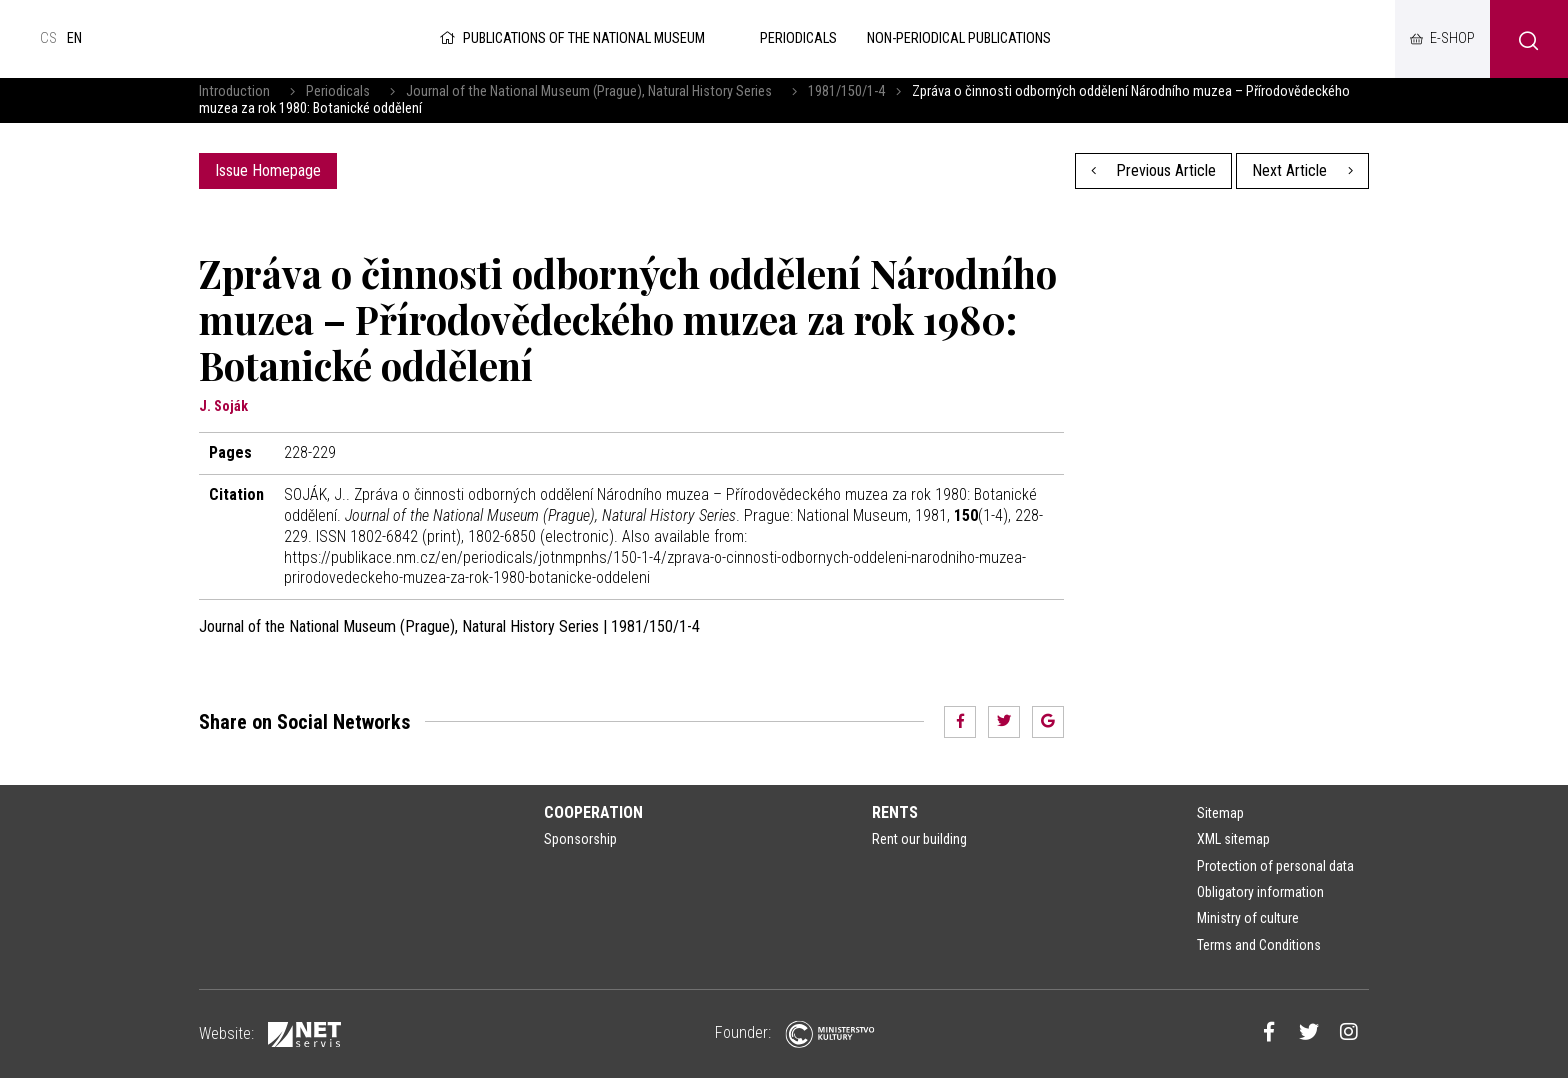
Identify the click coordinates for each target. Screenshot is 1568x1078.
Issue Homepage (268, 170)
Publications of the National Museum (570, 38)
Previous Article (1154, 170)
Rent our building (919, 839)
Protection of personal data (1275, 866)
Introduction (234, 91)
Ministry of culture (1248, 918)
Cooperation (593, 812)
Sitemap (1220, 813)
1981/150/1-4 (846, 91)
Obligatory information (1260, 892)
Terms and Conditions (1259, 945)
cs (48, 38)
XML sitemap (1233, 839)
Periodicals (338, 91)
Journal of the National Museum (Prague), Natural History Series (589, 91)
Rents (895, 812)
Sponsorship (580, 839)
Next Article (1302, 170)
